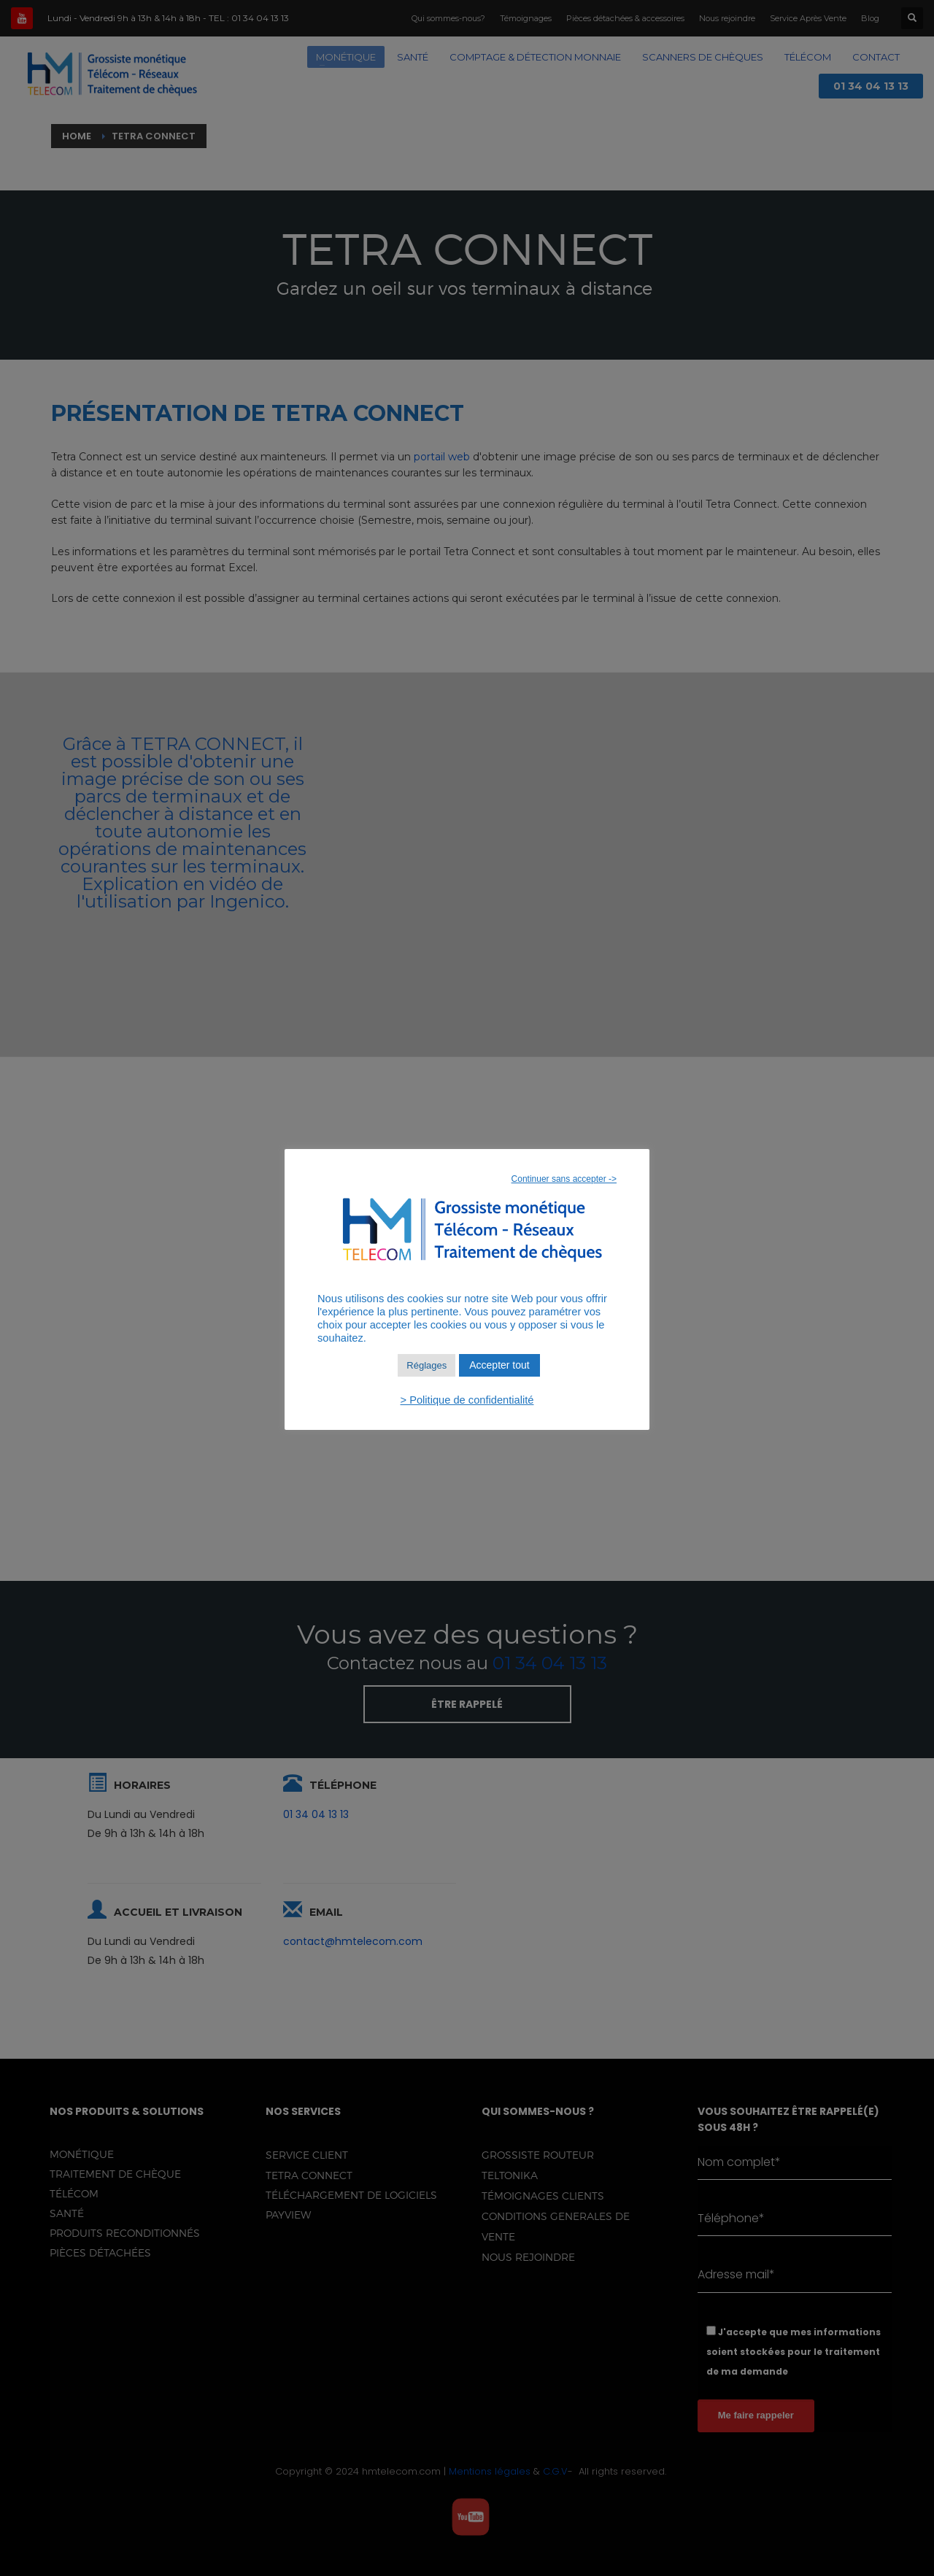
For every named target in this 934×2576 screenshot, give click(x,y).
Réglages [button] (426, 1365)
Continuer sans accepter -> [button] (564, 1179)
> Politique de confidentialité (467, 1400)
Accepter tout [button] (499, 1365)
